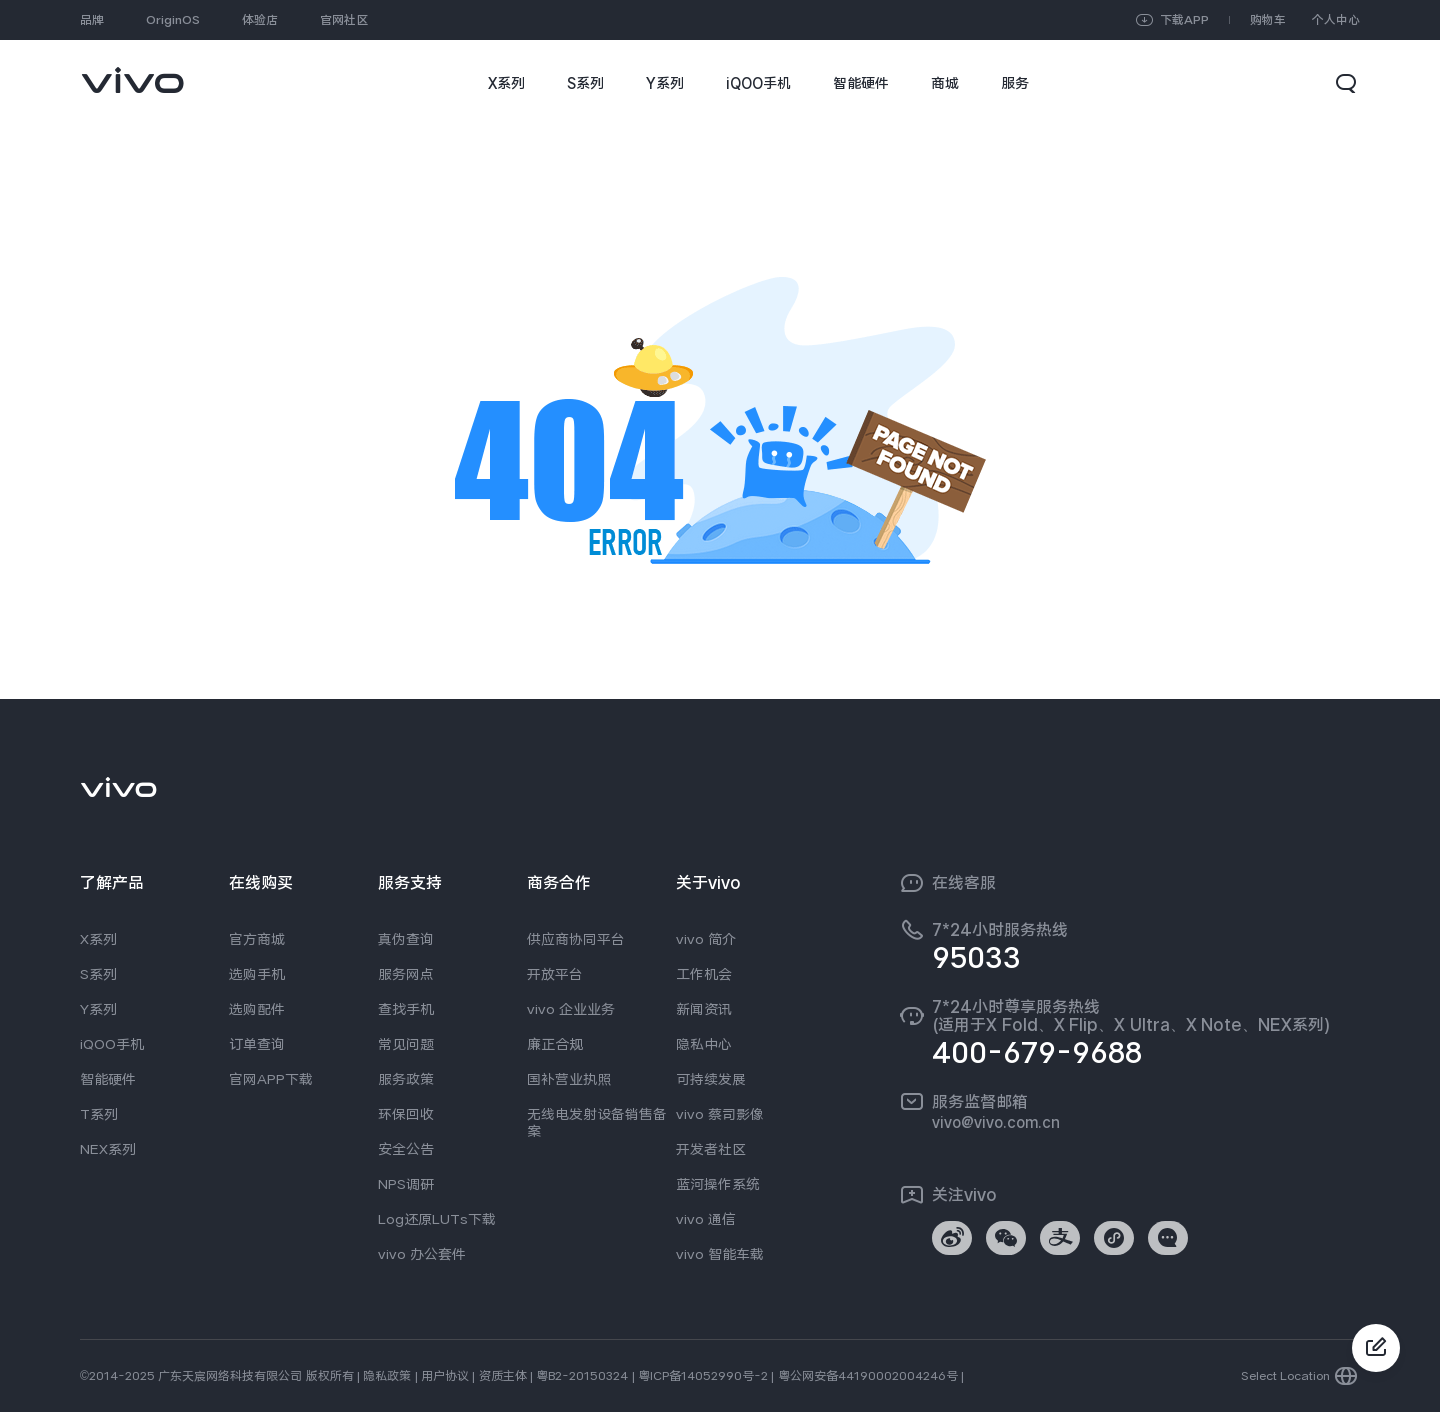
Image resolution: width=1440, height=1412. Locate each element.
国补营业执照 (569, 1079)
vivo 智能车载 (720, 1254)
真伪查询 (406, 939)
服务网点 (406, 974)
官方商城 (257, 939)
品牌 (92, 20)
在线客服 (964, 883)
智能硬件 (108, 1079)
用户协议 (445, 1376)
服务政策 (406, 1079)
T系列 (99, 1114)
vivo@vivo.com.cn (996, 1122)
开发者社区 (711, 1149)
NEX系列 (108, 1149)
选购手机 (257, 974)
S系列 (98, 974)
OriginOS (173, 20)
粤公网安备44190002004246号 (868, 1376)
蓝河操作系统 (718, 1184)
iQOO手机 (112, 1044)
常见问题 (406, 1044)
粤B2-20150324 (582, 1376)
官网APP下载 (271, 1079)
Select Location (1285, 1376)
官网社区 (344, 20)
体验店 (260, 20)
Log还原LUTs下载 (437, 1219)
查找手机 (406, 1009)
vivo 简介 (706, 939)
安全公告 (406, 1149)
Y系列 (98, 1009)
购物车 (1268, 20)
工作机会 (704, 974)
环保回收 (406, 1114)
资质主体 (503, 1376)
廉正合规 (555, 1044)
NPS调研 (406, 1184)
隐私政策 (387, 1376)
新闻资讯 (704, 1009)
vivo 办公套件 (422, 1254)
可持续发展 (711, 1079)
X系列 (98, 939)
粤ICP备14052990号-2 (703, 1376)
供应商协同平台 (576, 939)
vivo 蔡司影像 (720, 1114)
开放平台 (555, 974)
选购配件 (257, 1009)
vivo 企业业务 (571, 1009)
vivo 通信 (706, 1219)
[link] (132, 70)
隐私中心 (704, 1044)
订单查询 (257, 1044)
